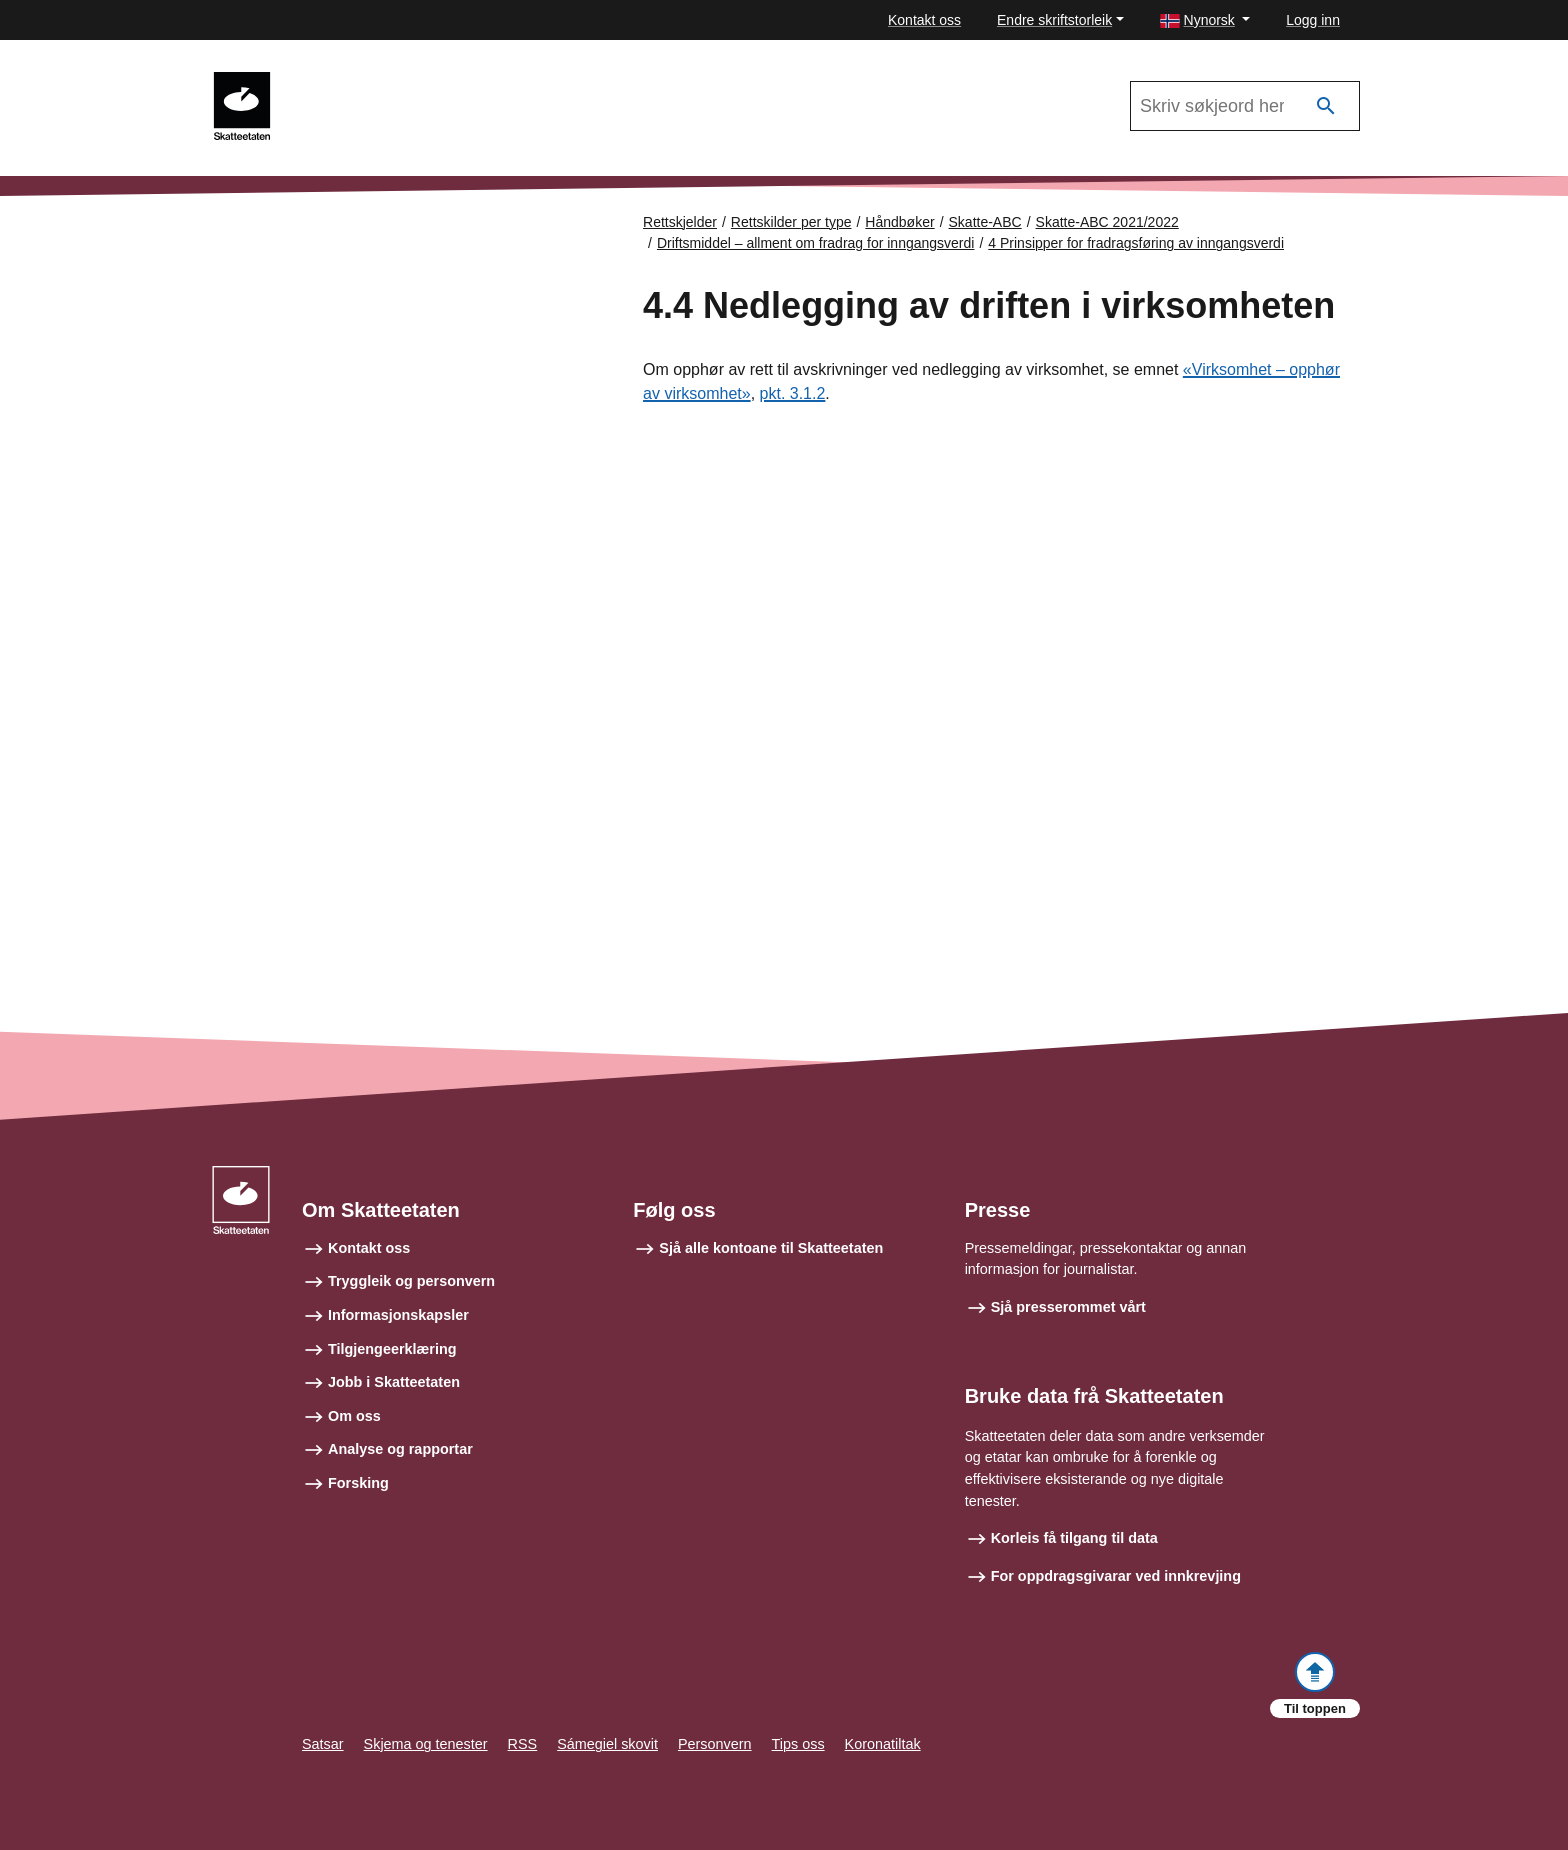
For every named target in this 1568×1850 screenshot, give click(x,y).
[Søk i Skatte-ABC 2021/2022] (1245, 106)
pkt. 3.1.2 (793, 393)
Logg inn (1313, 20)
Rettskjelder (680, 222)
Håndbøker (899, 222)
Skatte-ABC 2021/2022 (376, 81)
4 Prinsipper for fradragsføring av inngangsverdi (1136, 243)
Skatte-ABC (985, 222)
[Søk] (1326, 106)
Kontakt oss (924, 20)
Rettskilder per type (791, 222)
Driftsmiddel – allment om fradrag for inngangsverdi (815, 243)
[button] (1205, 20)
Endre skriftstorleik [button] (1054, 20)
